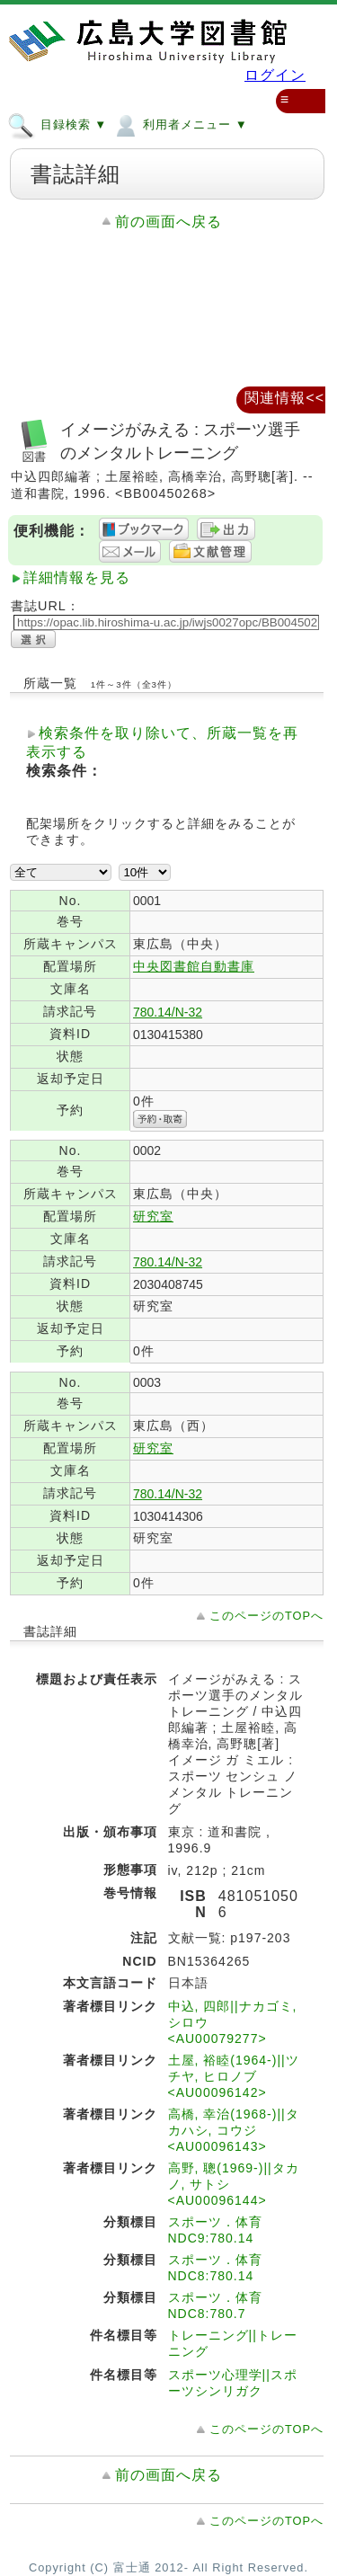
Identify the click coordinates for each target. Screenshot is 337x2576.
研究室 (153, 1216)
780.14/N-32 (167, 1012)
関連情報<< (284, 397)
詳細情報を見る (76, 577)
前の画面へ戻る (168, 221)
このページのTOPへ (266, 1615)
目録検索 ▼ (57, 124)
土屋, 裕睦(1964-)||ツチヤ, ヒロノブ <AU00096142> (233, 2076)
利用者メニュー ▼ (179, 124)
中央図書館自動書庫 (193, 966)
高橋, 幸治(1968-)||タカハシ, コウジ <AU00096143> (233, 2130)
